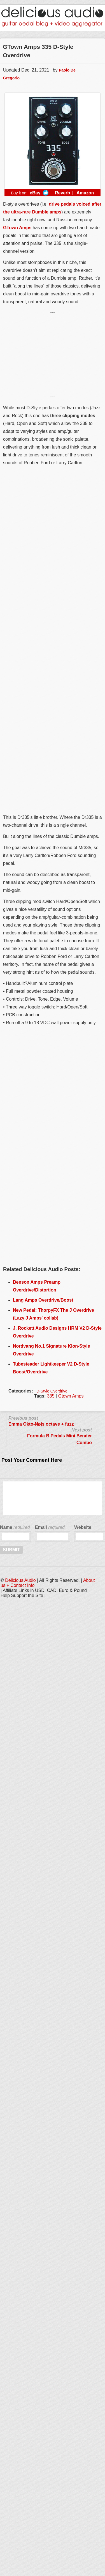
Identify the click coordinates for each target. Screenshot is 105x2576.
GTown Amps (17, 227)
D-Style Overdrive (51, 1391)
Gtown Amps (71, 1396)
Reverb (62, 192)
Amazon (85, 192)
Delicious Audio (20, 1580)
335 (51, 1396)
